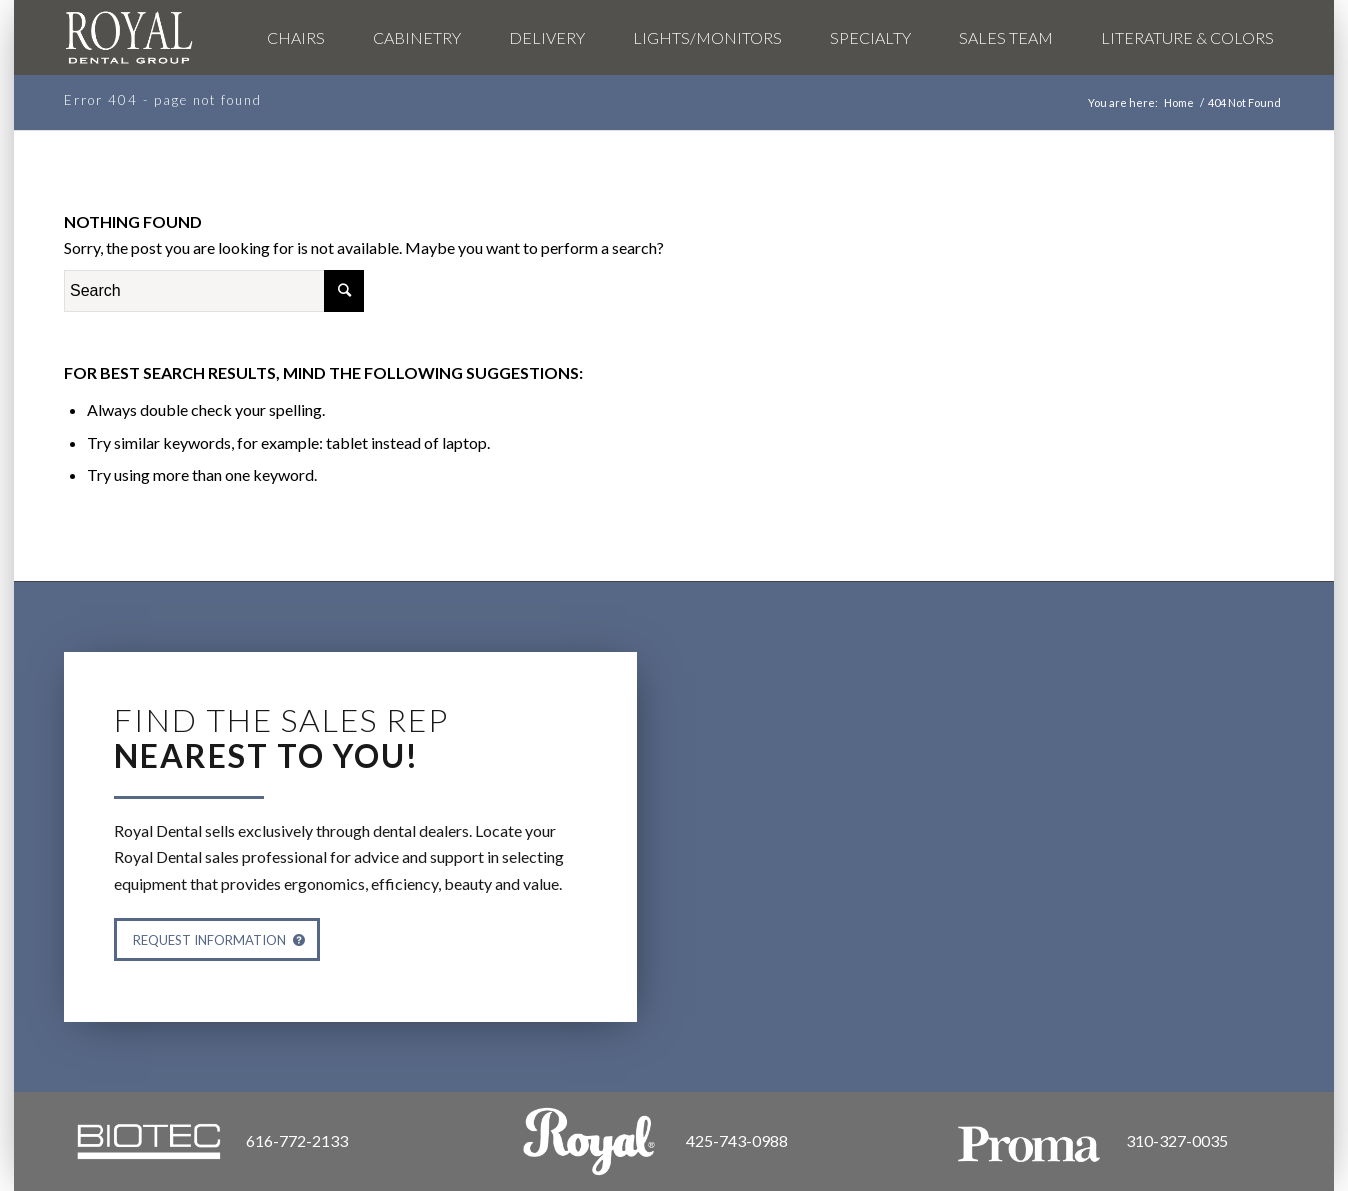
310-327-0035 (1177, 1140)
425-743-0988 (737, 1140)
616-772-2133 (297, 1140)
